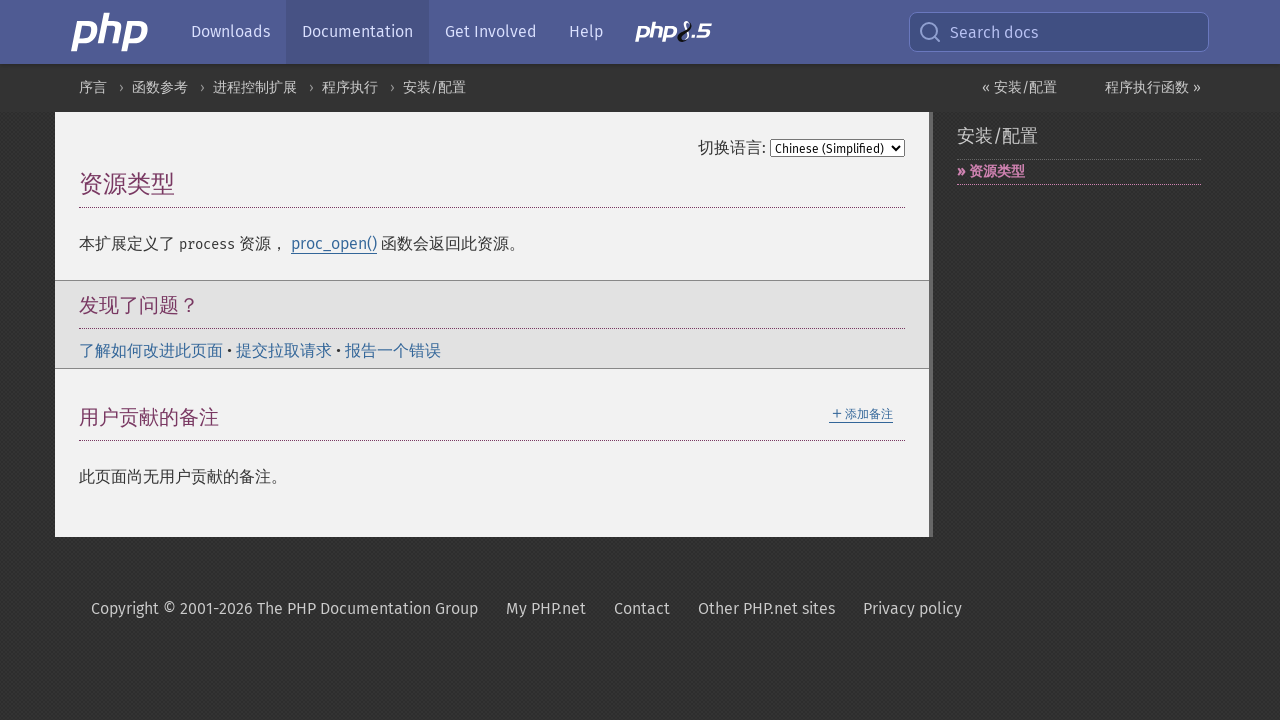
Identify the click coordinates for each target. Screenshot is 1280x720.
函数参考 (160, 87)
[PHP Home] (111, 32)
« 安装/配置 (1019, 87)
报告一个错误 (393, 350)
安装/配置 (434, 87)
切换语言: (732, 147)
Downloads (230, 31)
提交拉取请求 (284, 350)
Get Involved (491, 31)
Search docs (978, 32)
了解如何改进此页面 (151, 350)
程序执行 (350, 87)
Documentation (357, 31)
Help (586, 31)
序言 (93, 87)
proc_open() (334, 243)
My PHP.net (546, 608)
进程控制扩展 (255, 87)
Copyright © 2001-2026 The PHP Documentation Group (284, 608)
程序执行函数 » (1153, 87)
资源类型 (997, 171)
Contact (642, 608)
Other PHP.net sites (766, 608)
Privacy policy (912, 608)
